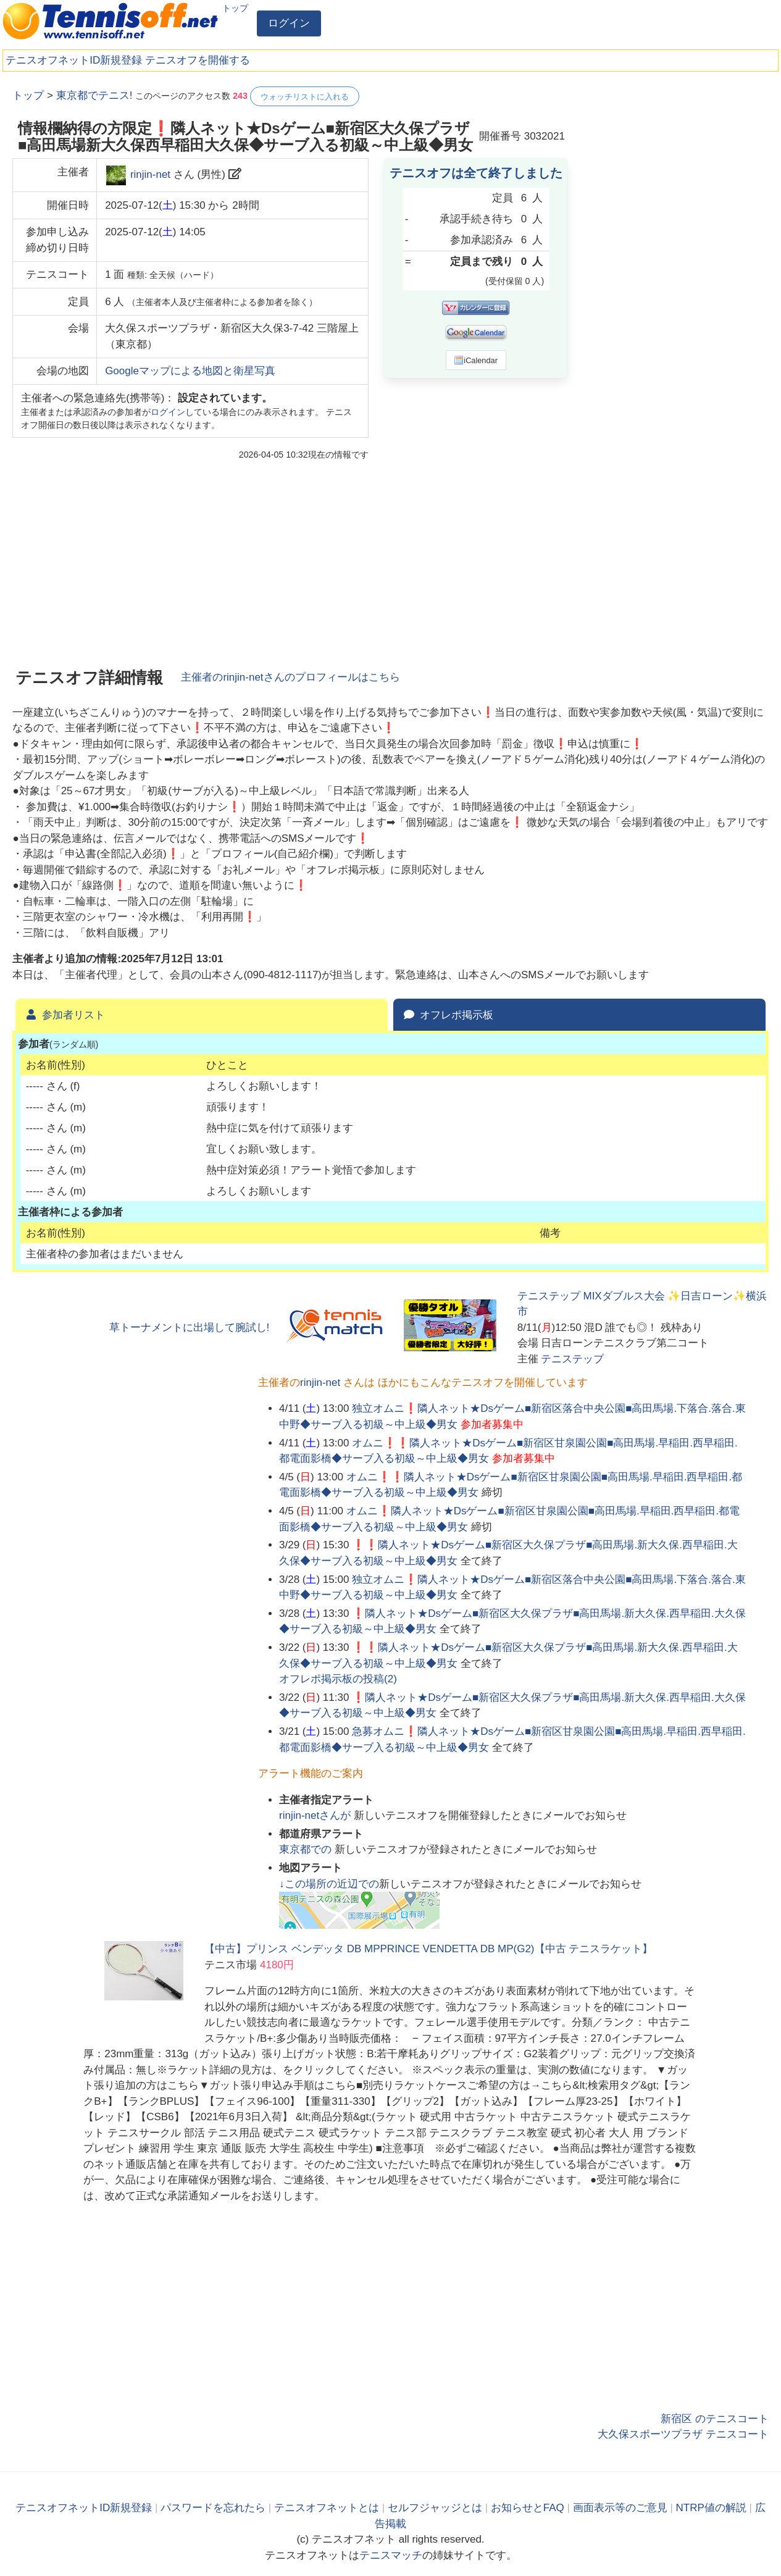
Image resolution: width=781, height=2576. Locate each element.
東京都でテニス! (94, 95)
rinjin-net (150, 174)
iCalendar (476, 360)
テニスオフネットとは (326, 2508)
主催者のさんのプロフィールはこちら (290, 677)
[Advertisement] (676, 271)
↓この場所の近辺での (329, 1884)
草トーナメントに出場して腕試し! (189, 1327)
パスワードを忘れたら (213, 2508)
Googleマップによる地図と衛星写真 (190, 371)
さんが (316, 1815)
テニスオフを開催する (197, 60)
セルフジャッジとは (435, 2508)
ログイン (289, 23)
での (307, 1849)
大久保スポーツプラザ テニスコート (683, 2434)
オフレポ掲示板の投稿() (338, 1679)
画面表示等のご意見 (620, 2508)
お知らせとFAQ (527, 2508)
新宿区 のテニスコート (715, 2419)
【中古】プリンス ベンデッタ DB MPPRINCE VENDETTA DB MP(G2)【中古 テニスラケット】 (428, 1949)
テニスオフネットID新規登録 (74, 60)
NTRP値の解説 (711, 2508)
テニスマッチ (390, 2555)
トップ (235, 8)
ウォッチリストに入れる (305, 96)
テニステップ (572, 1359)
